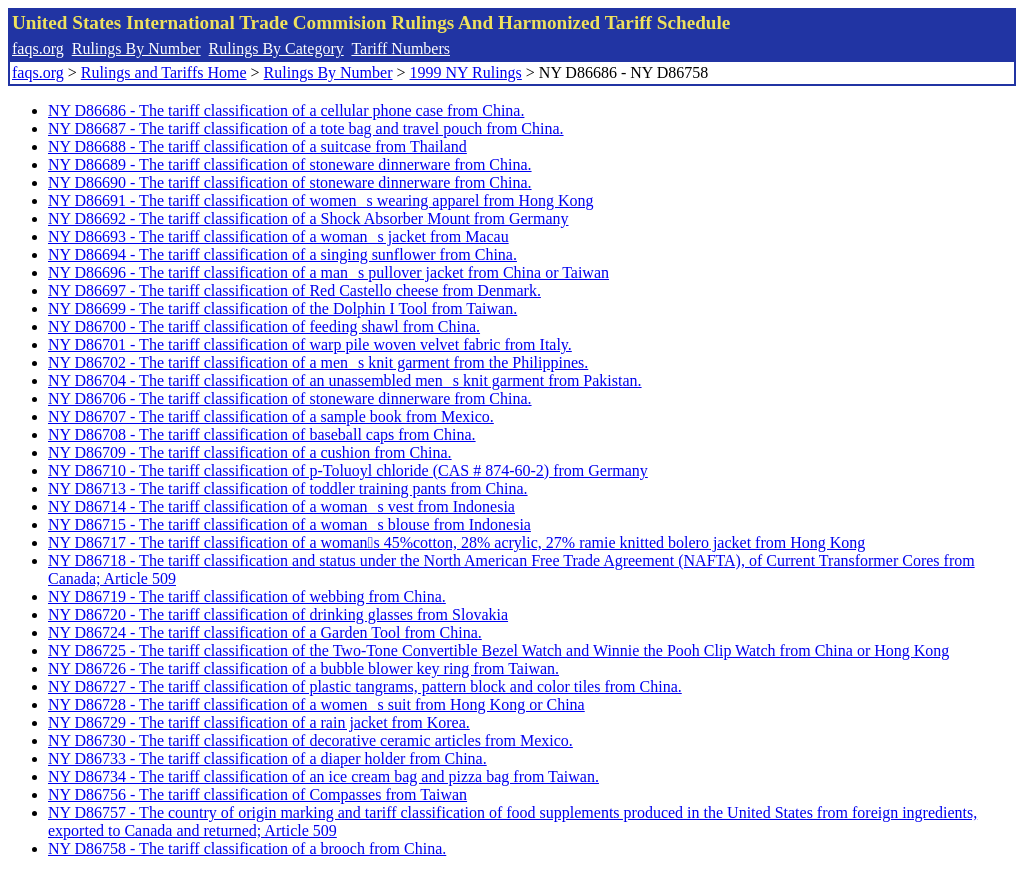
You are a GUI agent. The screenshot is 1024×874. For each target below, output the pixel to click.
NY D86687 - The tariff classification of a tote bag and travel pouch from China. (306, 128)
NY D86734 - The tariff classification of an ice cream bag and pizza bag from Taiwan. (323, 776)
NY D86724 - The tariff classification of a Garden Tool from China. (265, 632)
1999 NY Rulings (466, 72)
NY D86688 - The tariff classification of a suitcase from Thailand (257, 146)
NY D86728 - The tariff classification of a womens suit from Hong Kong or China (316, 704)
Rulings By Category (276, 48)
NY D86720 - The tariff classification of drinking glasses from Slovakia (278, 614)
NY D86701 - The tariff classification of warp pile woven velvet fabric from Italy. (310, 344)
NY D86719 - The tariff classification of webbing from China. (247, 596)
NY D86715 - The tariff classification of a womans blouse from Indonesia (289, 524)
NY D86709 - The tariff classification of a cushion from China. (250, 452)
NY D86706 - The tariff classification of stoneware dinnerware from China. (290, 398)
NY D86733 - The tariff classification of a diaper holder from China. (267, 758)
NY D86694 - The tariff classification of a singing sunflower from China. (282, 254)
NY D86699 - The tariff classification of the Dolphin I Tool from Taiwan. (282, 308)
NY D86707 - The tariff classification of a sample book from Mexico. (271, 416)
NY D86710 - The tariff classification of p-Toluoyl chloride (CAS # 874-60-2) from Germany (348, 470)
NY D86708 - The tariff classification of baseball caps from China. (262, 434)
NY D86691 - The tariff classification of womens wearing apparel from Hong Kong (321, 200)
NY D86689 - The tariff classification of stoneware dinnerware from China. (290, 164)
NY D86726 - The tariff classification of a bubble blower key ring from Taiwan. (303, 668)
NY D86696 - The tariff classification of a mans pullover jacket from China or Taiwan (328, 272)
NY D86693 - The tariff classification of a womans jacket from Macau (278, 236)
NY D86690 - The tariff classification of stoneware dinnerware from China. (290, 182)
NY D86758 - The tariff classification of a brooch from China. (247, 848)
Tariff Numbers (400, 48)
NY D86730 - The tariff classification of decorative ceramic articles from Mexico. (310, 740)
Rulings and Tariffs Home (164, 72)
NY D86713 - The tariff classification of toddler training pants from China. (288, 488)
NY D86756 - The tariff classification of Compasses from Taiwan (257, 794)
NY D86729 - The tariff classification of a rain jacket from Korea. (259, 722)
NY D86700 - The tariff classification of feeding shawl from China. (264, 326)
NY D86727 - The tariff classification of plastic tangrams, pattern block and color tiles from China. (365, 686)
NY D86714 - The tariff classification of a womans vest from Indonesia (281, 506)
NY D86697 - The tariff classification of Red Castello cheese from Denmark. (294, 290)
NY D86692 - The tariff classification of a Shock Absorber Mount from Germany (308, 218)
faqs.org (38, 48)
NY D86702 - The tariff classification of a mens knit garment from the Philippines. (318, 362)
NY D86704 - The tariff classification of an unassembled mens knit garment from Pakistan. (345, 380)
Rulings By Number (136, 48)
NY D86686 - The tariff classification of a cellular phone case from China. (286, 110)
